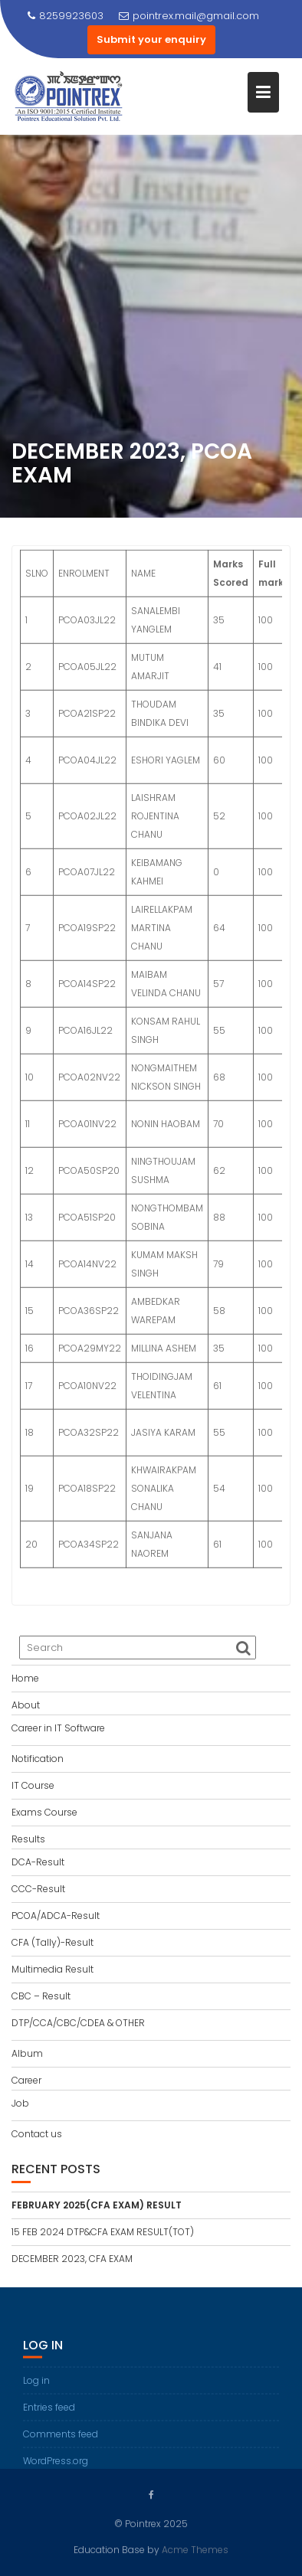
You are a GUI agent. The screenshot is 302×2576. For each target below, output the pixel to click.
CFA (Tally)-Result (52, 1942)
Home (25, 1678)
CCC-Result (38, 1888)
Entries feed (49, 2415)
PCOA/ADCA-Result (55, 1915)
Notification (37, 1758)
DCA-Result (37, 1861)
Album (27, 2053)
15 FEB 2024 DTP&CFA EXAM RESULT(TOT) (102, 2231)
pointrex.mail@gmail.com (189, 15)
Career (26, 2080)
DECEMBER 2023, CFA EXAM (72, 2258)
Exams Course (44, 1812)
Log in (36, 2388)
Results (28, 1838)
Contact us (36, 2133)
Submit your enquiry (151, 39)
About (25, 1704)
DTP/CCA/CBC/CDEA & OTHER (78, 2022)
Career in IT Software (58, 1727)
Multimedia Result (52, 1969)
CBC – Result (41, 1995)
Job (20, 2103)
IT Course (32, 1785)
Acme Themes (195, 2548)
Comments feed (60, 2442)
